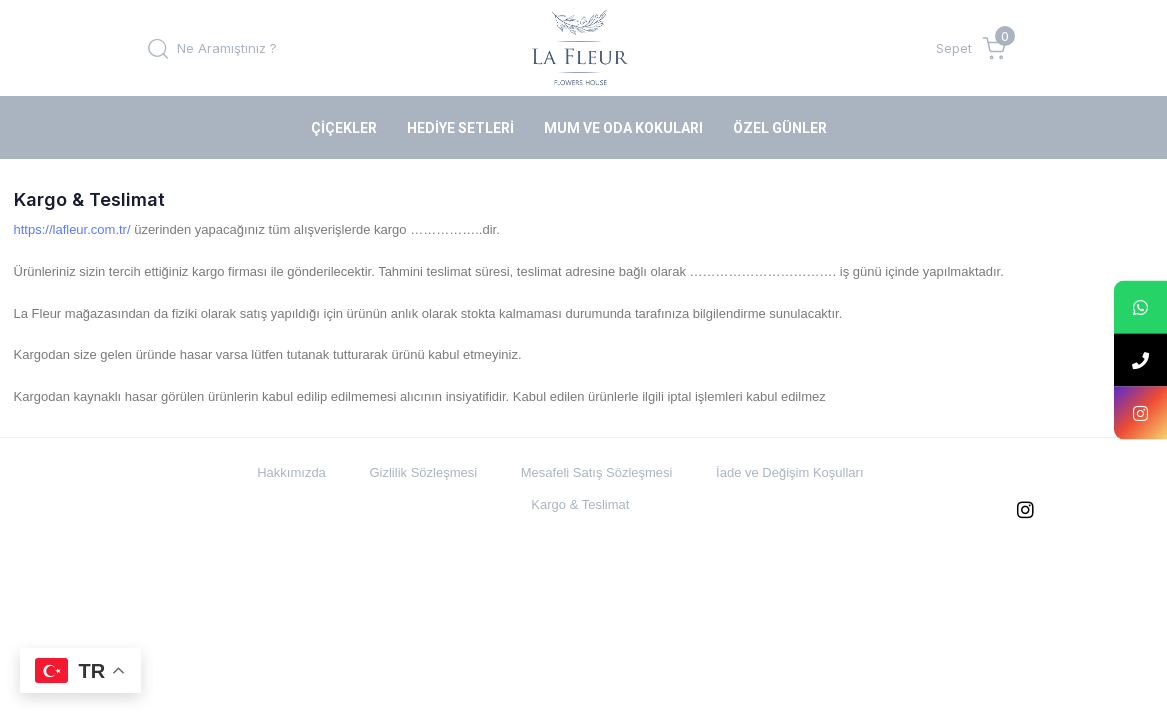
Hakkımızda (291, 472)
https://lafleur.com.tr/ (72, 229)
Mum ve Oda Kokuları (623, 128)
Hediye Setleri (460, 128)
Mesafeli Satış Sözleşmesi (597, 472)
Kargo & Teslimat (580, 504)
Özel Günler (780, 128)
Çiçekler (344, 128)
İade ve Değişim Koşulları (789, 472)
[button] (212, 48)
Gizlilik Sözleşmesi (423, 472)
